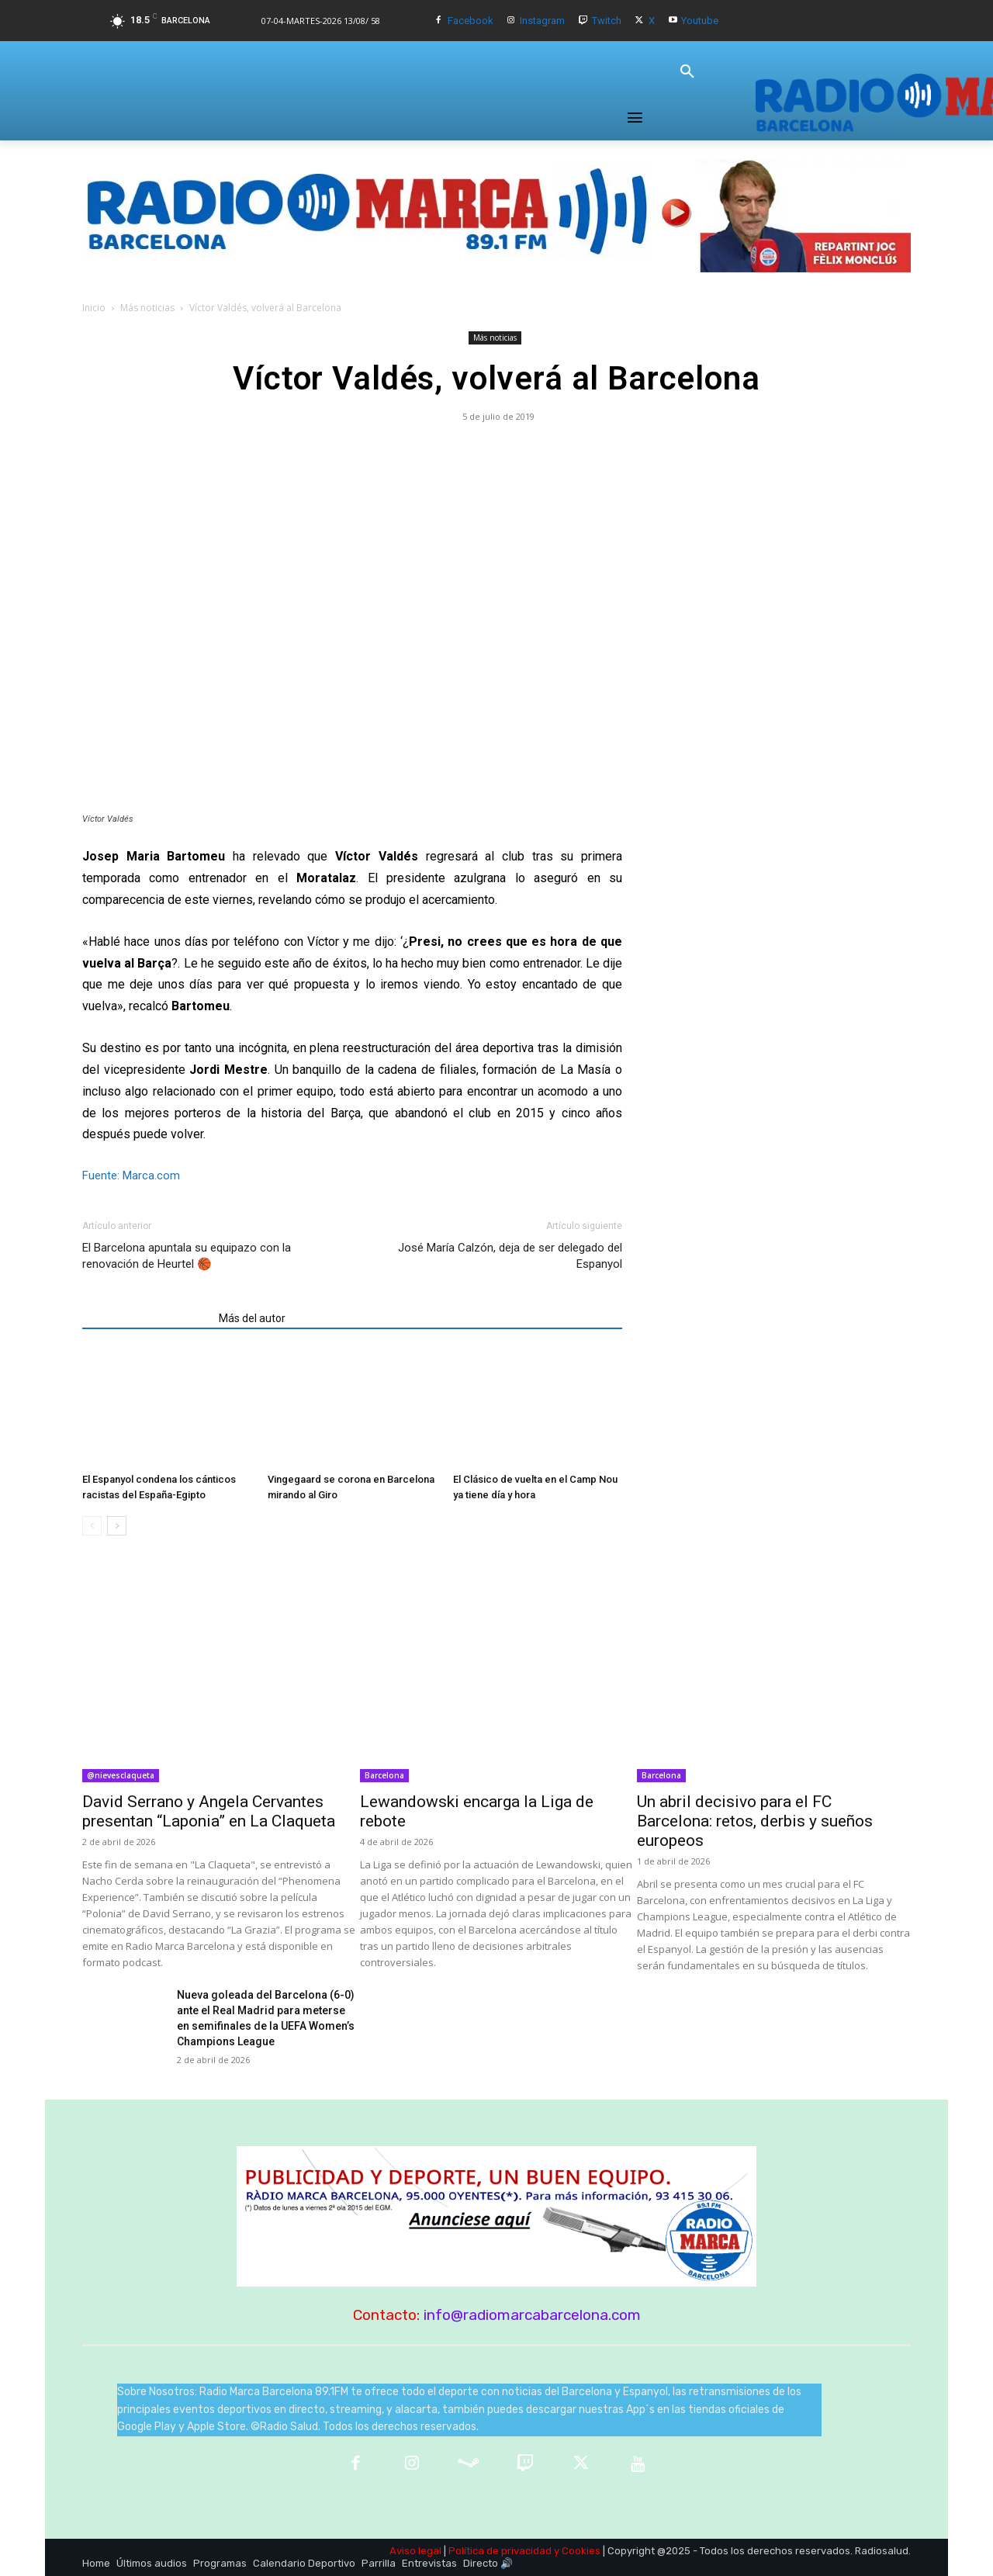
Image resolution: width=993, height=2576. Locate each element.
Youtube (699, 20)
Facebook (470, 20)
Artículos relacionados (146, 1318)
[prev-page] (92, 1526)
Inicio (94, 307)
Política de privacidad (500, 2551)
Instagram (542, 20)
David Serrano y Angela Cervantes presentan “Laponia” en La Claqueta (208, 1811)
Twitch (606, 20)
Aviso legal (415, 2551)
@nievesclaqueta (120, 1775)
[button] (687, 72)
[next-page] (116, 1526)
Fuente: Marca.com (131, 1175)
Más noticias (147, 307)
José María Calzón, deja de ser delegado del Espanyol (510, 1256)
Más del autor (252, 1318)
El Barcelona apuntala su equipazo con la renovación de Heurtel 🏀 (186, 1256)
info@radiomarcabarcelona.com (532, 2315)
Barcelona (384, 1775)
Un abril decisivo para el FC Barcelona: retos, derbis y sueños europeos (755, 1821)
